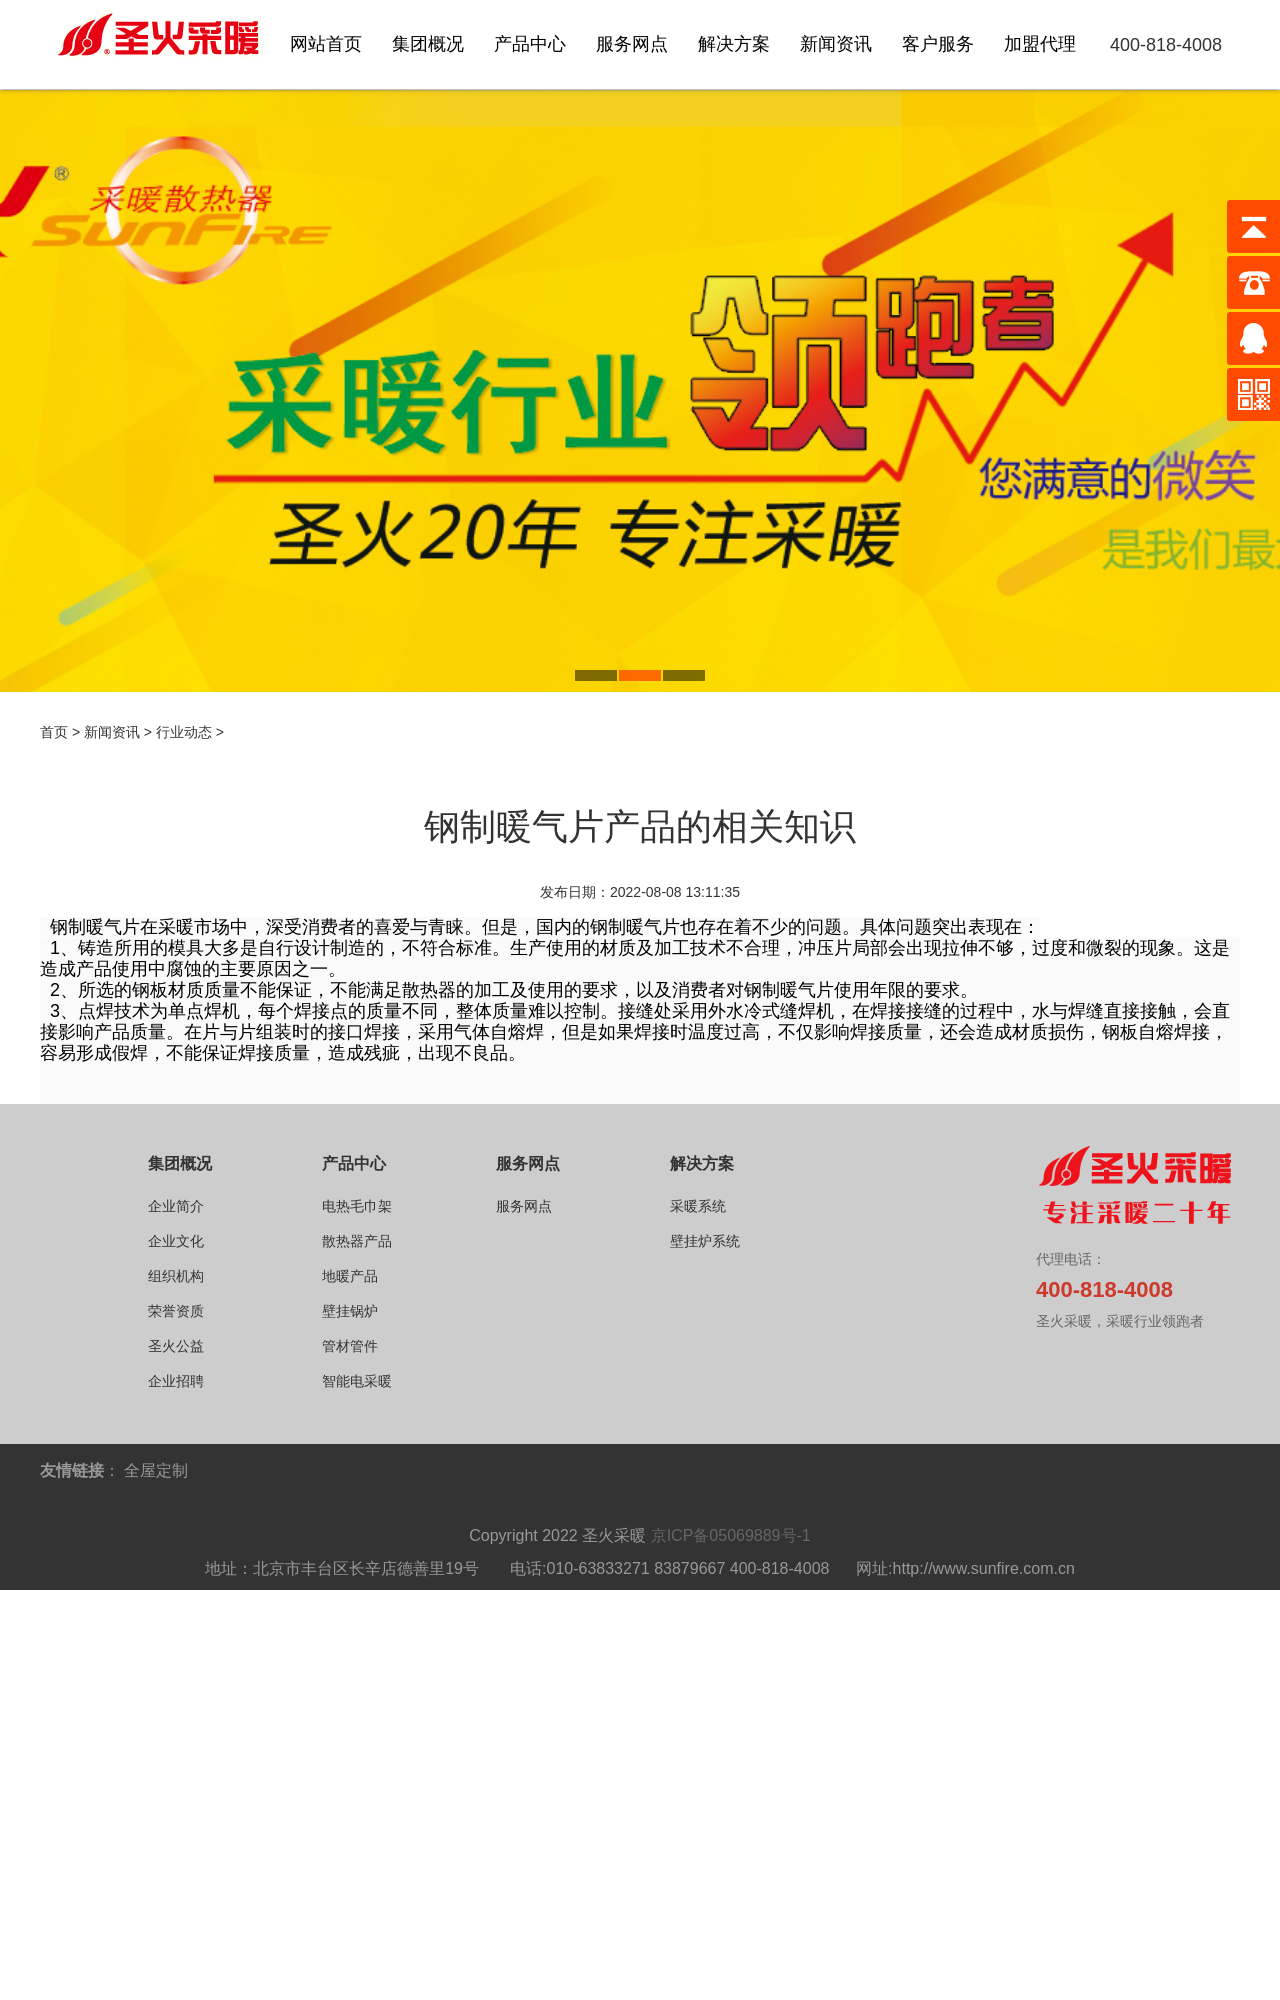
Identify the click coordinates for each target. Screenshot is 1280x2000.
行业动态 (184, 732)
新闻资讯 (112, 732)
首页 (54, 732)
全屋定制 (156, 1470)
